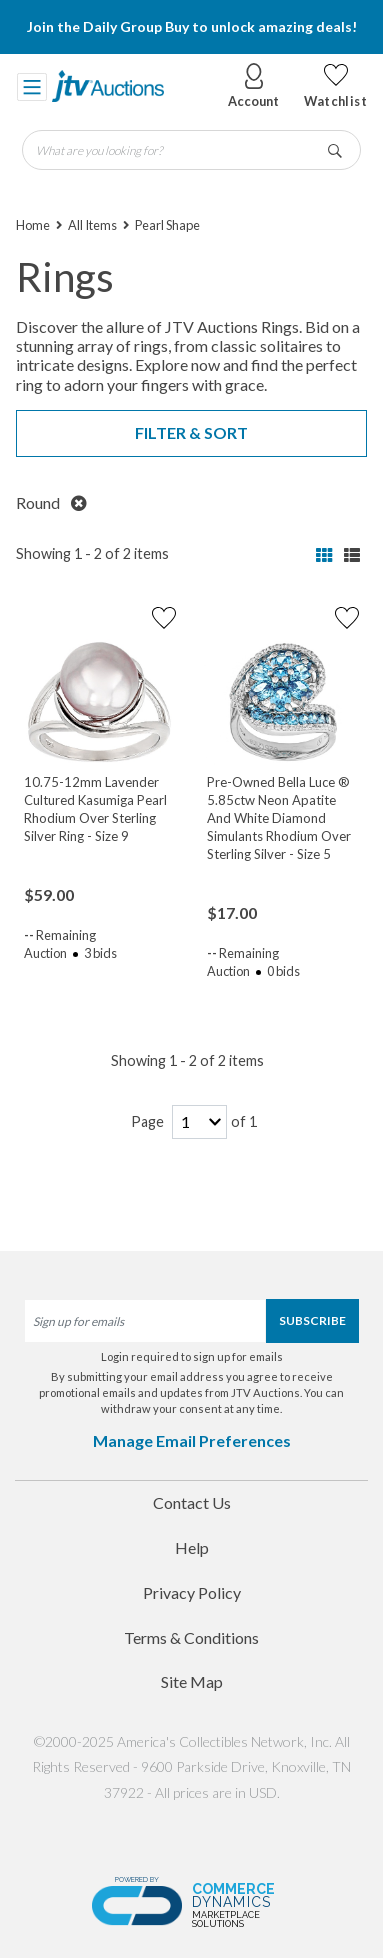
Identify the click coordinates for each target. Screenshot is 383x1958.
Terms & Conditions (191, 1637)
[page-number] (199, 1122)
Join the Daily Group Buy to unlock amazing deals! (192, 26)
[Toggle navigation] (32, 86)
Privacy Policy (192, 1592)
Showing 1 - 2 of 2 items (92, 553)
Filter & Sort (191, 432)
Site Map (192, 1681)
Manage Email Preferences (192, 1440)
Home (33, 225)
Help (192, 1547)
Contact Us (192, 1502)
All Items (92, 225)
